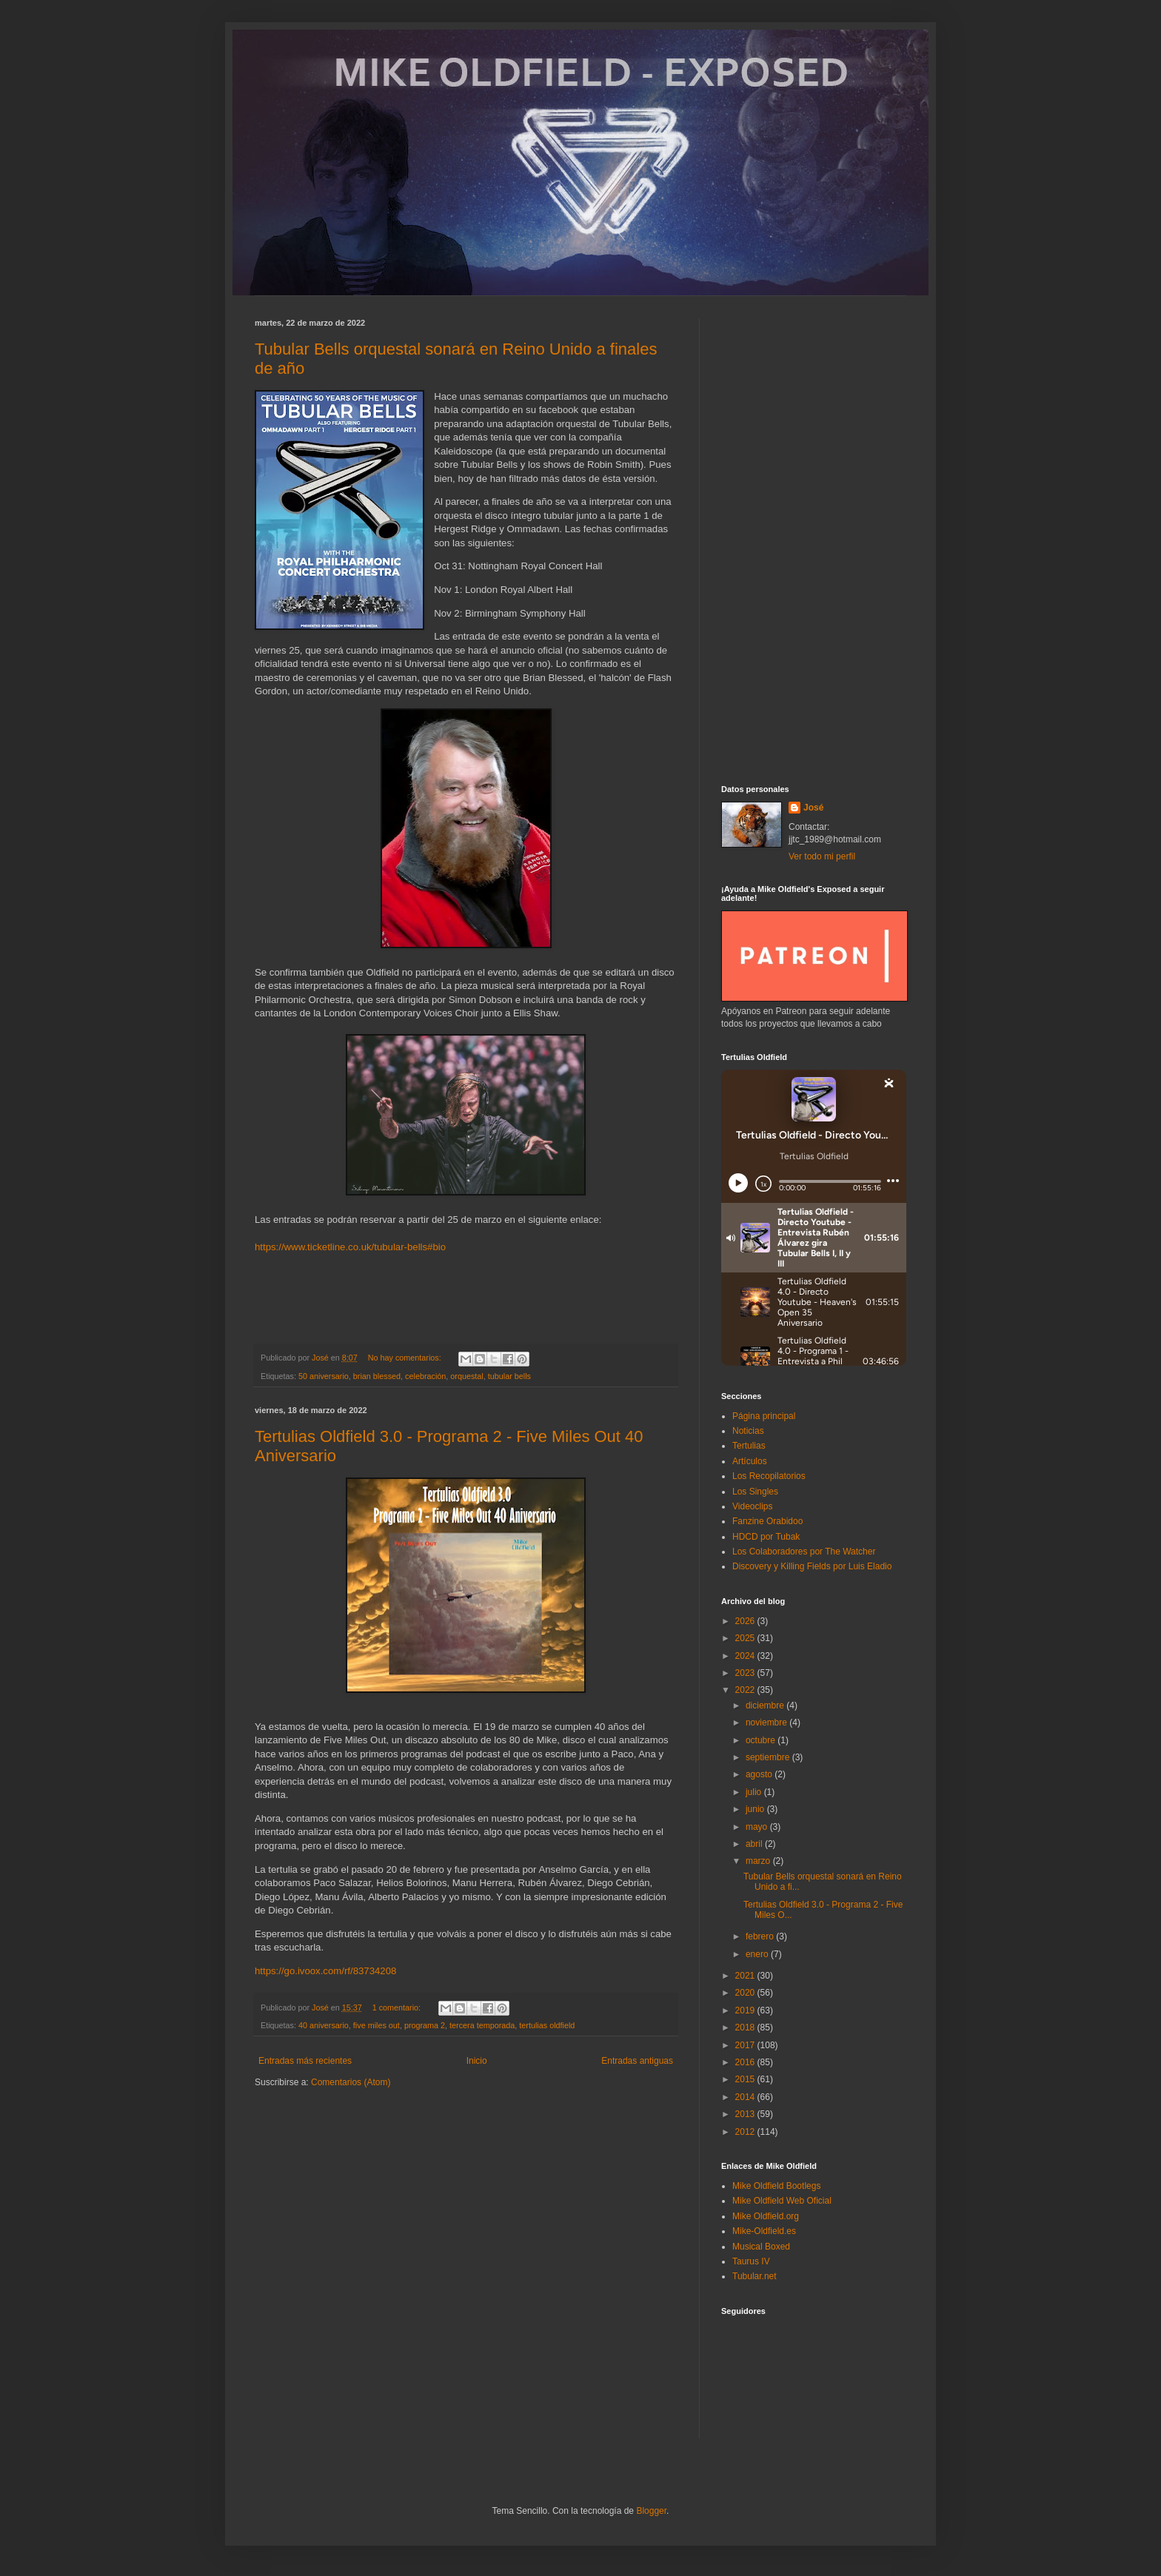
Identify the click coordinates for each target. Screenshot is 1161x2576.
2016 (746, 2062)
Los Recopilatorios (769, 1476)
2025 (746, 1638)
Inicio (476, 2061)
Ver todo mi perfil (822, 856)
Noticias (748, 1431)
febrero (761, 1936)
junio (756, 1809)
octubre (761, 1740)
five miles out (376, 2025)
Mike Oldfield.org (765, 2216)
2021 (746, 1975)
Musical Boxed (761, 2246)
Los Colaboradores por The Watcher (803, 1551)
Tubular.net (754, 2276)
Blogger (651, 2511)
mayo (758, 1827)
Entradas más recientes (305, 2061)
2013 (746, 2114)
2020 (746, 1993)
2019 (746, 2010)
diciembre (766, 1705)
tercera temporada (482, 2025)
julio (755, 1792)
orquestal (466, 1376)
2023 (746, 1673)
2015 (746, 2079)
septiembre (769, 1757)
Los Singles (755, 1491)
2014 (746, 2097)
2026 (746, 1621)
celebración (425, 1376)
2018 (746, 2027)
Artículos (749, 1461)
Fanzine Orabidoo (767, 1521)
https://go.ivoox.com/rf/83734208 (325, 1970)
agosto (760, 1774)
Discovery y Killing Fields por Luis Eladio (811, 1566)
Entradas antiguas (637, 2061)
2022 (746, 1690)
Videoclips (752, 1506)
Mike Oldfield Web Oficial (782, 2201)
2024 (746, 1656)
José (813, 807)
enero (758, 1954)
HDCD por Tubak (766, 1537)
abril (755, 1844)
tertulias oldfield (547, 2025)
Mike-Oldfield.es (764, 2231)
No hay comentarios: (406, 1357)
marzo (759, 1861)
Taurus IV (751, 2261)
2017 (746, 2045)
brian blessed (377, 1376)
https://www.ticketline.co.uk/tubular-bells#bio (350, 1246)
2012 (746, 2132)
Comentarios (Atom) (350, 2082)
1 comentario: (397, 2007)
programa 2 (424, 2025)
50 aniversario (323, 1376)
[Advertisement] (813, 540)
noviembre (767, 1722)
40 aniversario (323, 2025)
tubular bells (509, 1376)
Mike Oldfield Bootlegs (776, 2186)
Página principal (763, 1416)
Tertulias (749, 1445)
